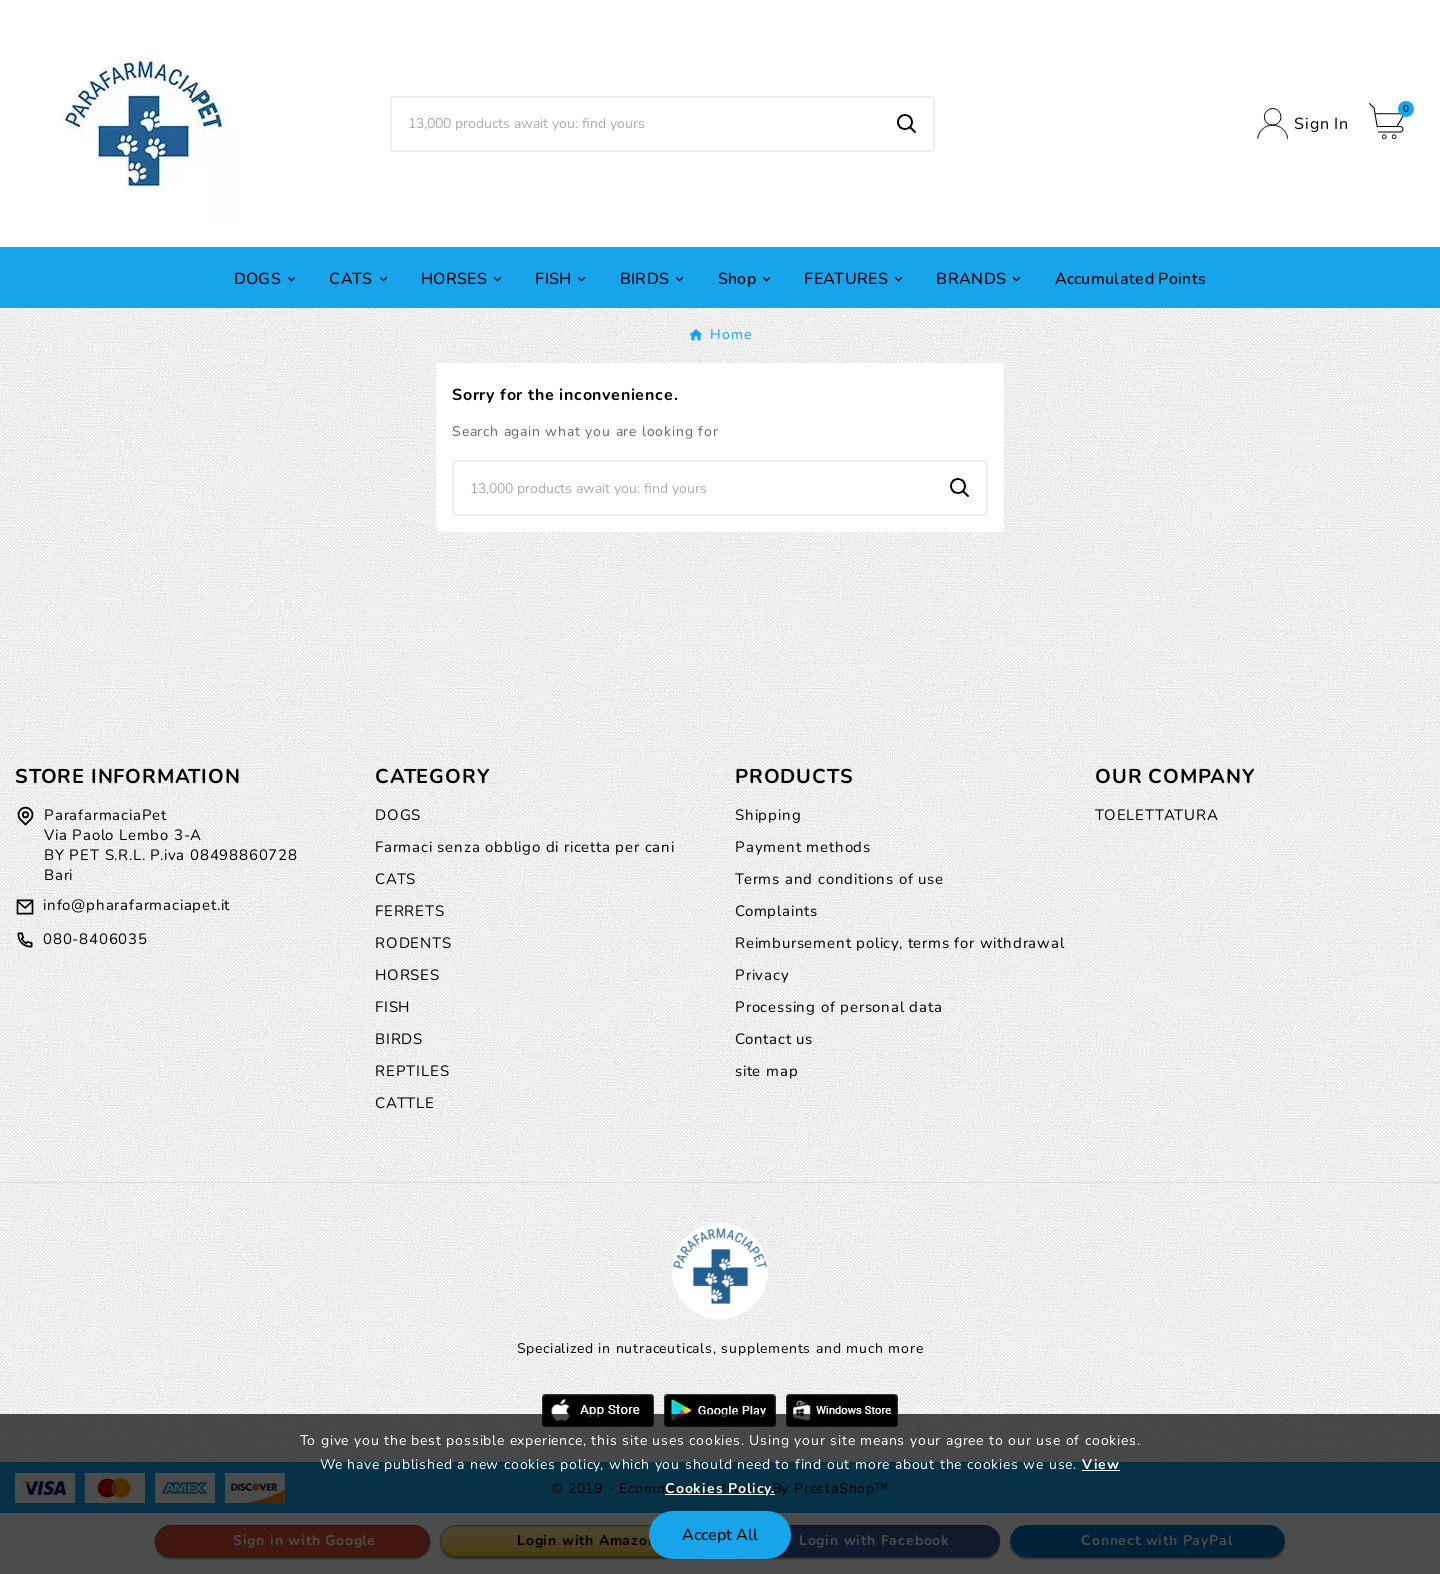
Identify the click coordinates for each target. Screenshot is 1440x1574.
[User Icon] (1303, 123)
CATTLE (405, 1103)
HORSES (407, 975)
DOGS (398, 815)
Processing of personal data (839, 1007)
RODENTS (413, 943)
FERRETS (410, 911)
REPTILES (412, 1071)
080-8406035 (95, 939)
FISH (392, 1007)
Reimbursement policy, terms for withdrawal (900, 943)
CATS (395, 879)
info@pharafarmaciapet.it (136, 905)
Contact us (774, 1039)
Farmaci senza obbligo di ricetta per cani (525, 847)
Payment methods (803, 847)
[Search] (636, 124)
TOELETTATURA (1157, 815)
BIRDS (399, 1039)
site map (766, 1071)
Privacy (762, 975)
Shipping (768, 815)
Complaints (776, 911)
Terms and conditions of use (839, 879)
